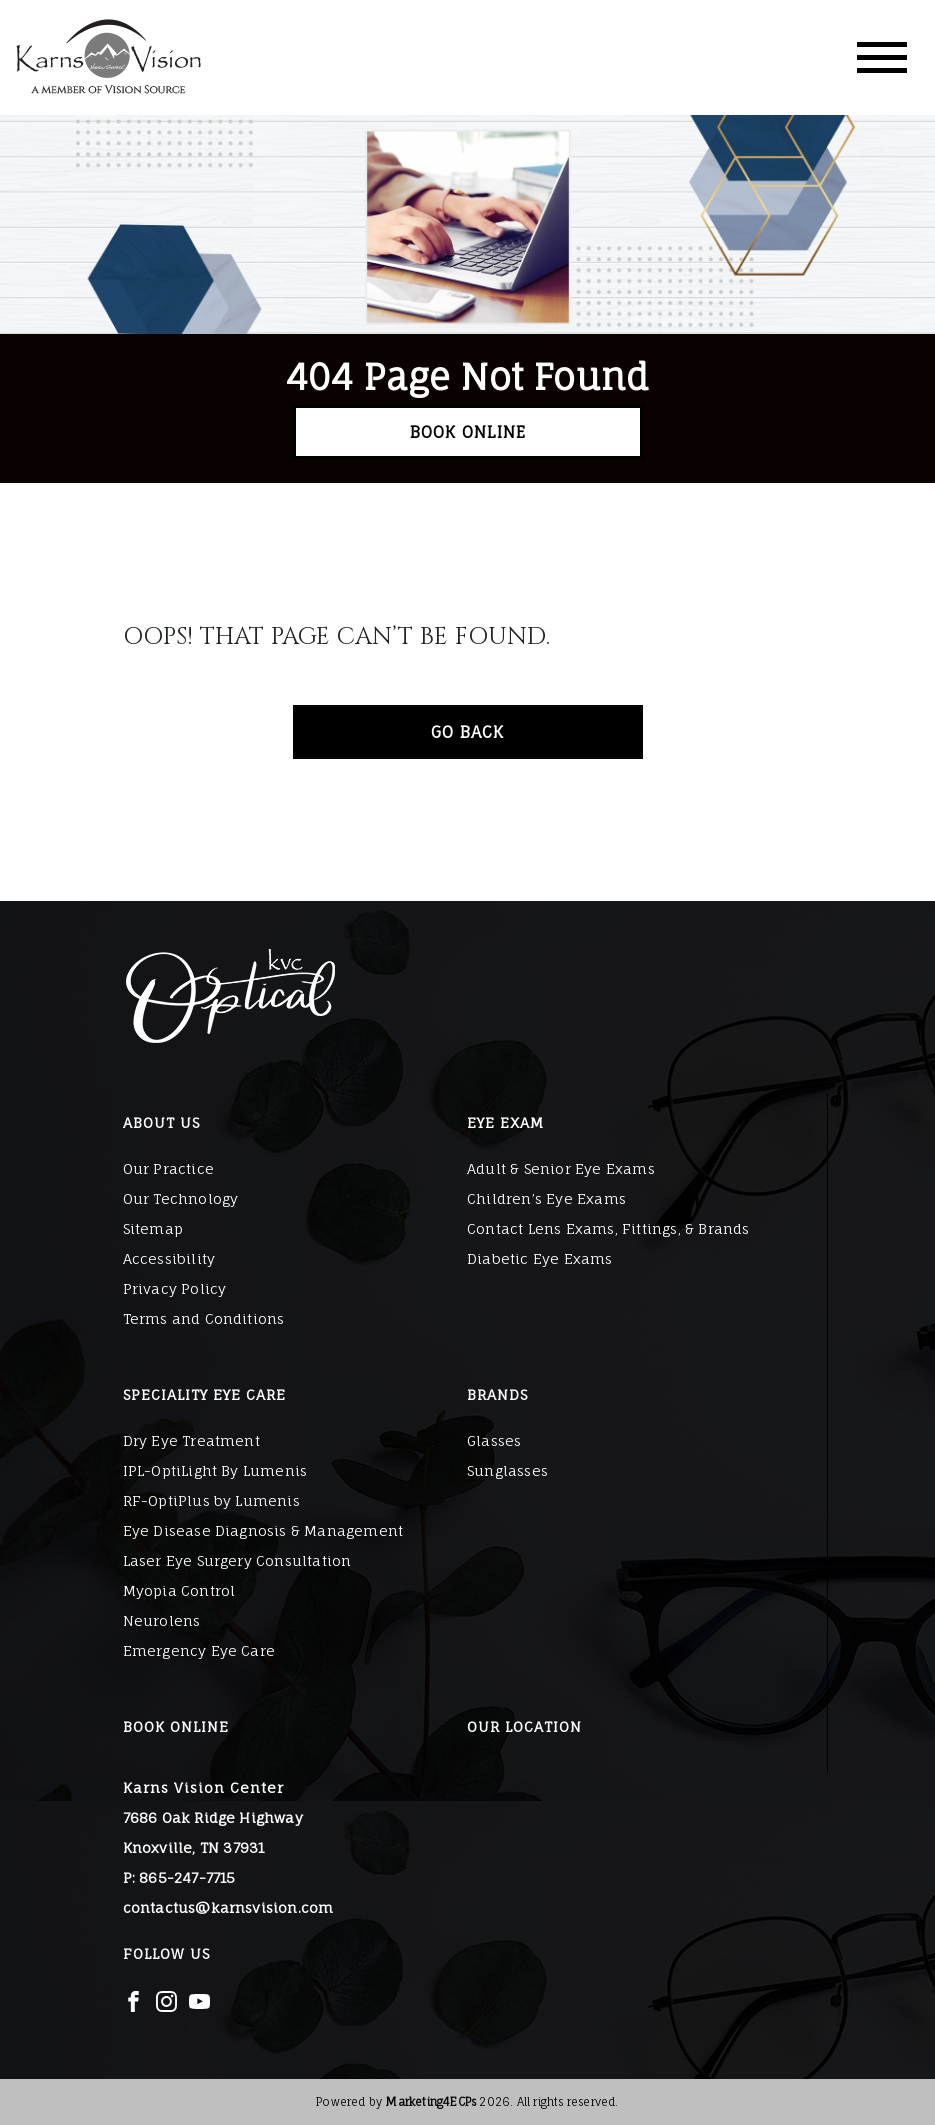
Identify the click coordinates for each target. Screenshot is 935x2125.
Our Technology (181, 1198)
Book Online (468, 432)
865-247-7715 (187, 1877)
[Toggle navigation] (882, 57)
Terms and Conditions (204, 1318)
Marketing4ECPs (430, 2102)
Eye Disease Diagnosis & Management (263, 1530)
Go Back (467, 732)
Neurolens (162, 1620)
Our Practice (168, 1168)
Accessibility (169, 1258)
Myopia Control (179, 1590)
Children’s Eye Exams (546, 1198)
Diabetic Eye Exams (540, 1258)
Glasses (494, 1440)
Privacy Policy (175, 1288)
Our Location (524, 1726)
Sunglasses (507, 1470)
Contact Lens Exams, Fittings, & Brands (608, 1228)
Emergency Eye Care (199, 1650)
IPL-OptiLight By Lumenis (215, 1470)
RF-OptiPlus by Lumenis (211, 1500)
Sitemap (153, 1228)
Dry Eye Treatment (191, 1440)
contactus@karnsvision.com (228, 1907)
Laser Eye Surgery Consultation (237, 1560)
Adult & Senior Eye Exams (561, 1168)
